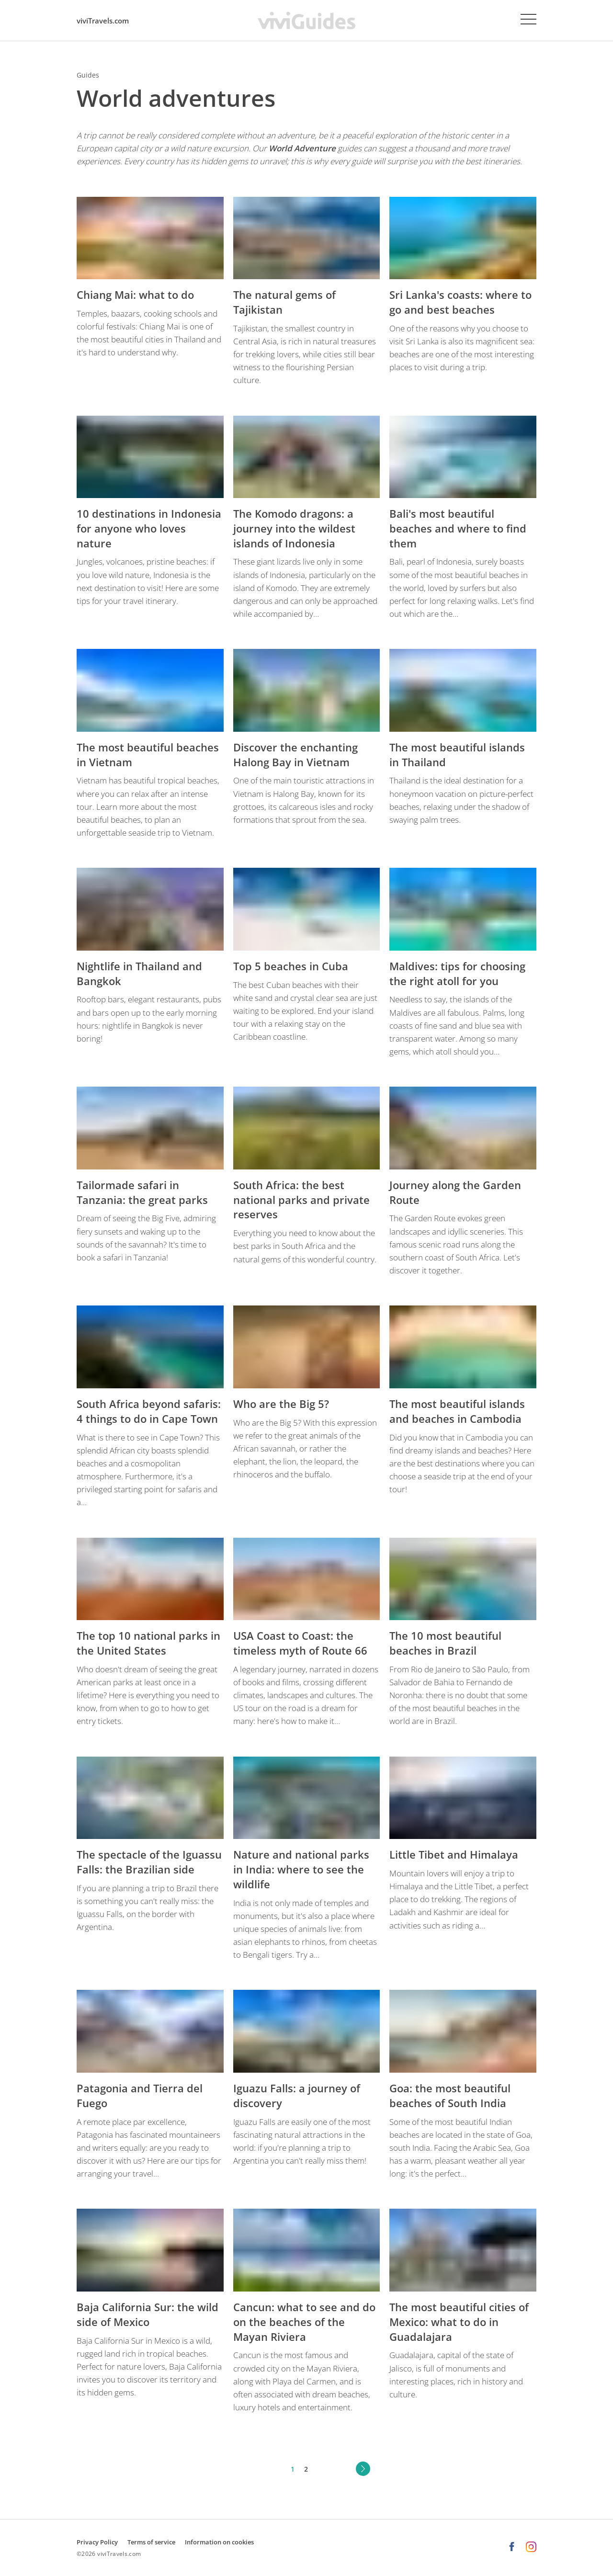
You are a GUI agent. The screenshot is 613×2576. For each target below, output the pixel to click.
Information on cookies (219, 2542)
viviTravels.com (103, 20)
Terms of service (151, 2542)
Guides (88, 74)
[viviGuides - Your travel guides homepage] (306, 20)
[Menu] (528, 19)
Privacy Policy (97, 2542)
